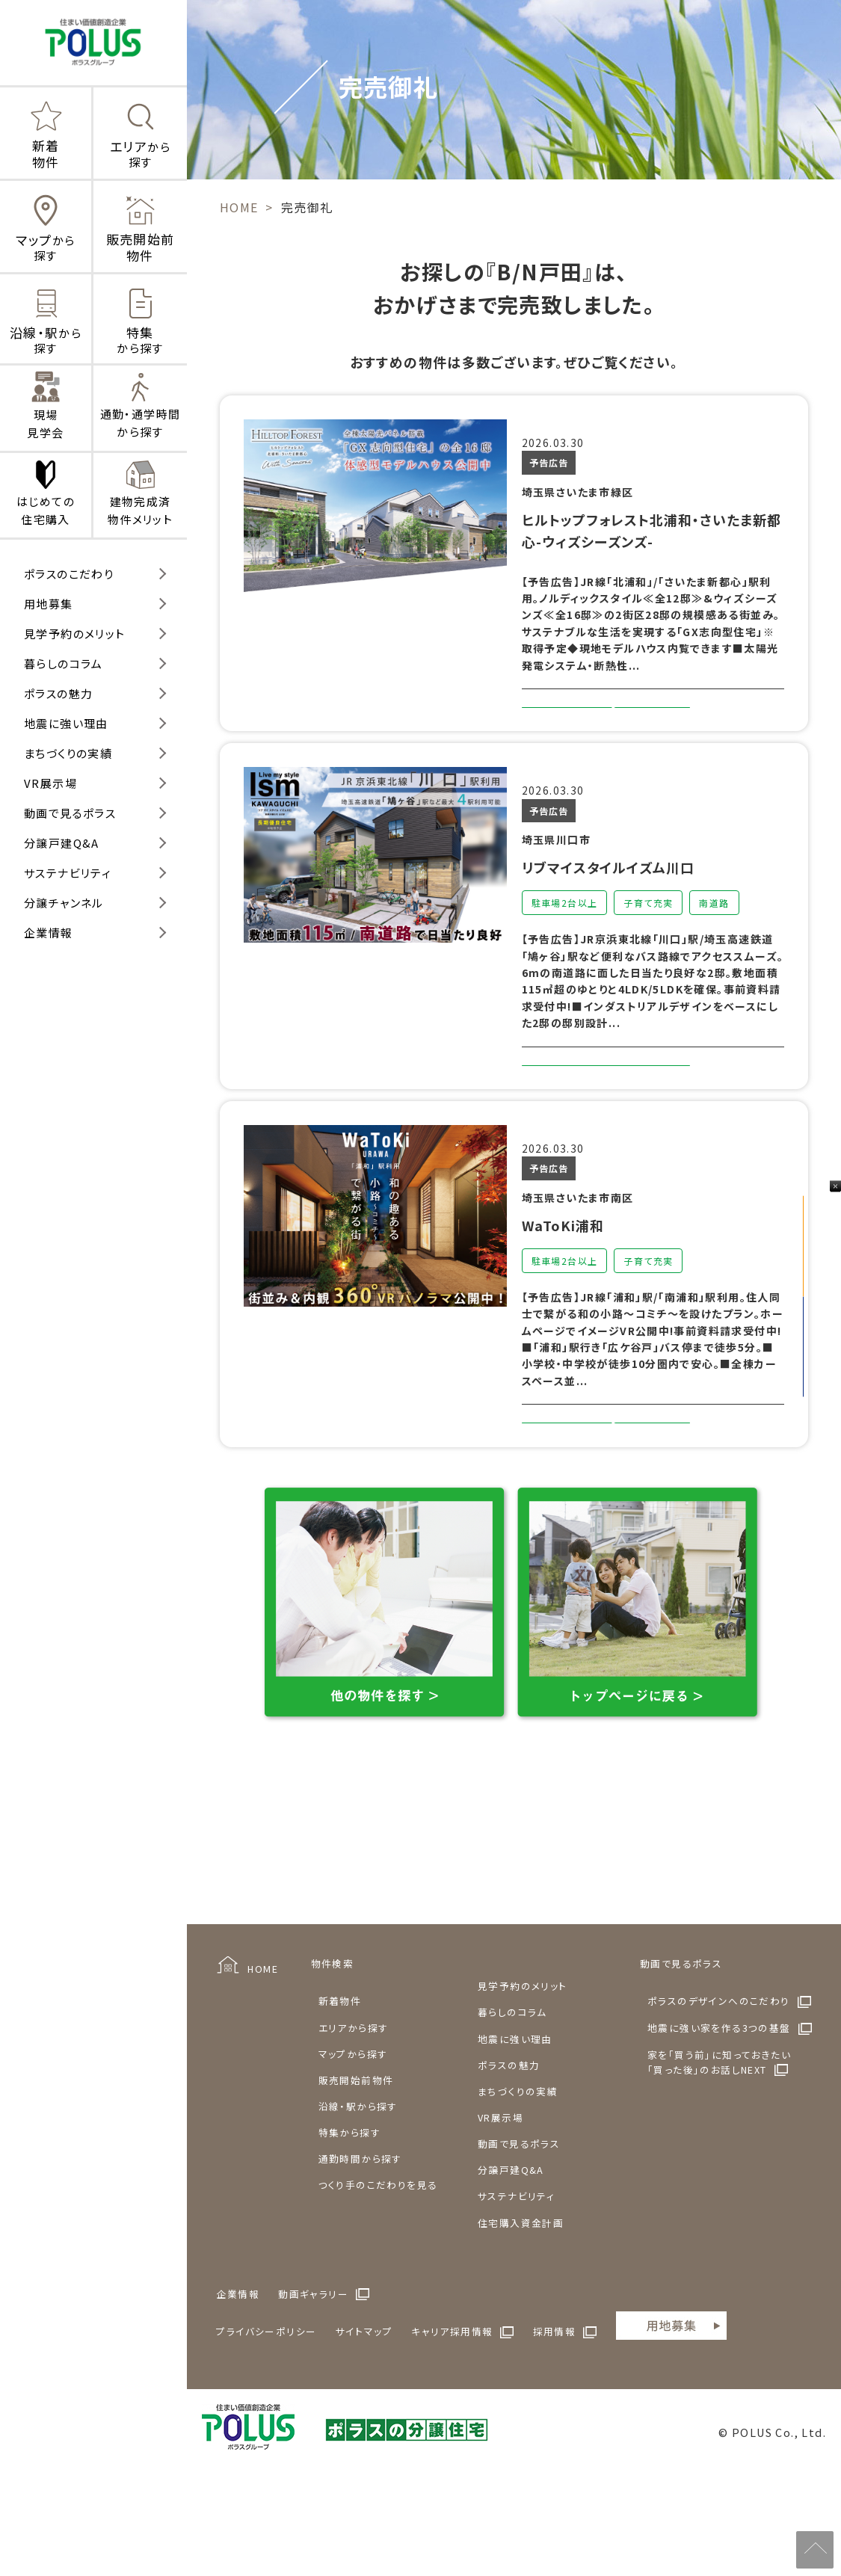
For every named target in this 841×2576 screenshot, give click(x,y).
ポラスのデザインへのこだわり (718, 2081)
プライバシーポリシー (266, 2411)
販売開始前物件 (356, 2160)
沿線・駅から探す (358, 2186)
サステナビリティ (67, 873)
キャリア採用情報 (452, 2411)
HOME (262, 2049)
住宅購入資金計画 (521, 2303)
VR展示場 (50, 783)
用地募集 (48, 603)
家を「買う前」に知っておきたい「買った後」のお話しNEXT (719, 2142)
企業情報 (48, 932)
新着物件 (340, 2081)
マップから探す (353, 2134)
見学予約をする (822, 1231)
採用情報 (554, 2411)
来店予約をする (822, 1361)
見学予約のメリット (75, 633)
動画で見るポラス (70, 813)
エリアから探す (353, 2108)
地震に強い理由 (66, 723)
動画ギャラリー (313, 2374)
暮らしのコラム (63, 663)
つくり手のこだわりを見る (378, 2265)
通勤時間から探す (360, 2238)
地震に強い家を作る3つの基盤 (719, 2108)
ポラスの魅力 (58, 693)
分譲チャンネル (64, 902)
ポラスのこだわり (69, 574)
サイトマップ (364, 2411)
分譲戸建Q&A (61, 843)
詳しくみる (606, 725)
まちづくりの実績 (68, 753)
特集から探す (349, 2212)
